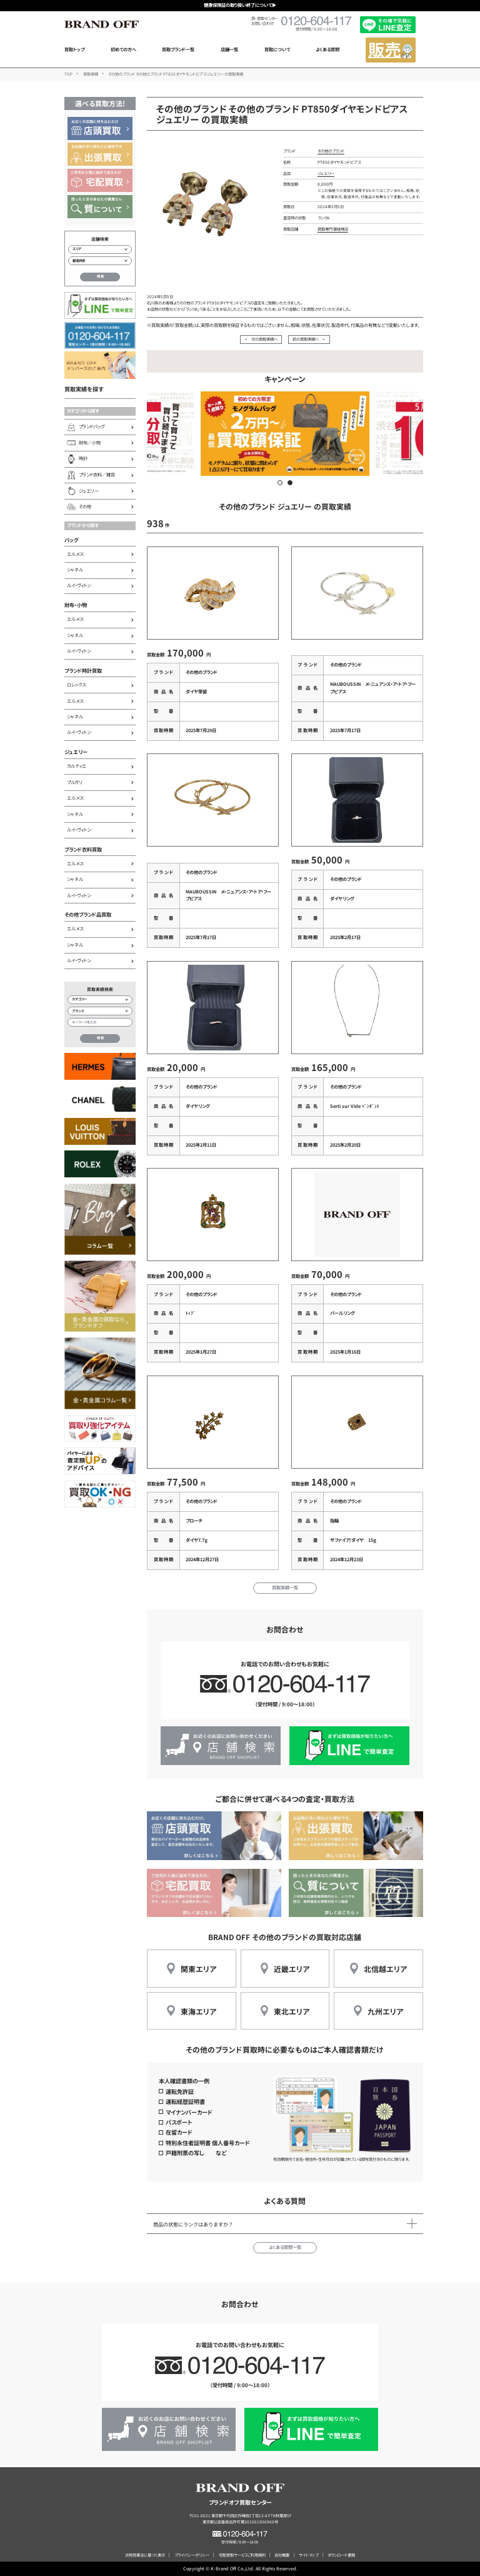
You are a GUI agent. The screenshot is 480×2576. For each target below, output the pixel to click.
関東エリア (198, 1968)
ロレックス (76, 685)
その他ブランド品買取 (87, 914)
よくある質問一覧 (285, 2247)
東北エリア (291, 2011)
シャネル (75, 569)
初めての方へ (123, 49)
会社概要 (281, 2555)
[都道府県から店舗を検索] (99, 260)
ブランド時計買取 (83, 670)
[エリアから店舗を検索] (99, 249)
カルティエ (76, 766)
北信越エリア (385, 1968)
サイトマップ (308, 2555)
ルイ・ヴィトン (79, 585)
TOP (68, 74)
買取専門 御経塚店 (333, 229)
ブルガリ (74, 782)
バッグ (71, 539)
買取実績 (90, 74)
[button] (280, 482)
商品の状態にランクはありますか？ (193, 2224)
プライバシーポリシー (191, 2555)
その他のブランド (331, 151)
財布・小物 (75, 604)
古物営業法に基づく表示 (145, 2555)
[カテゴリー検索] (100, 999)
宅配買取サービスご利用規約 (242, 2555)
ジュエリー (76, 751)
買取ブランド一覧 (178, 49)
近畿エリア (291, 1968)
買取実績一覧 (285, 1587)
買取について (277, 49)
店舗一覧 (229, 49)
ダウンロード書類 (341, 2555)
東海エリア (198, 2011)
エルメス (75, 554)
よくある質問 (327, 49)
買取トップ (74, 49)
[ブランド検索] (100, 1011)
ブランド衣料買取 (83, 849)
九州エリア (385, 2011)
